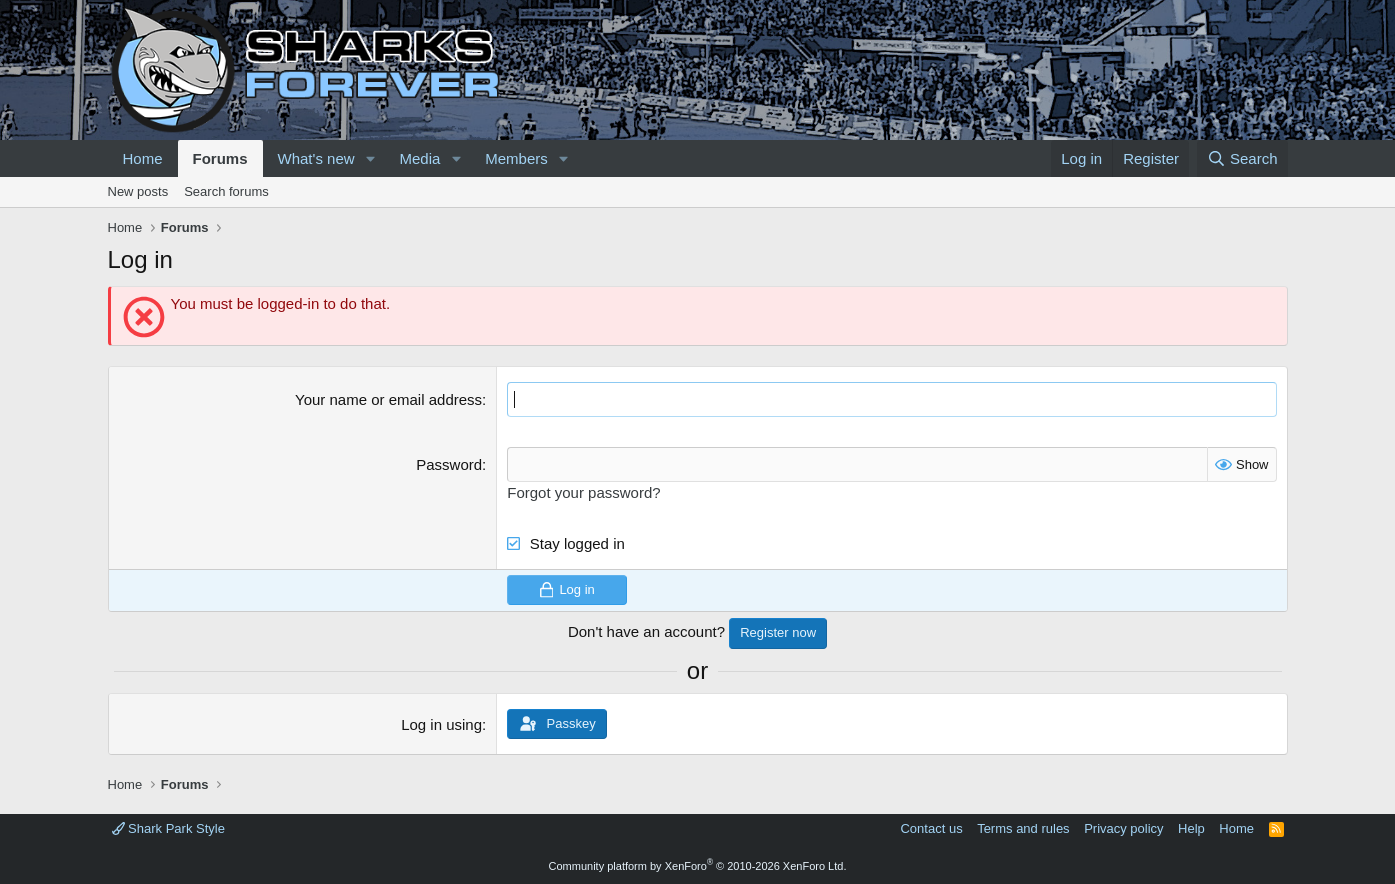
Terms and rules (1023, 828)
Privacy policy (1123, 828)
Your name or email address (388, 399)
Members (516, 158)
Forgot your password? (583, 492)
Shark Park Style (168, 828)
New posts (138, 191)
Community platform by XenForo (698, 866)
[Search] (1242, 158)
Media (419, 158)
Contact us (931, 828)
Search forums (226, 191)
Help (1191, 828)
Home (143, 158)
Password (449, 464)
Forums (220, 158)
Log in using (441, 724)
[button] (370, 158)
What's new (316, 158)
